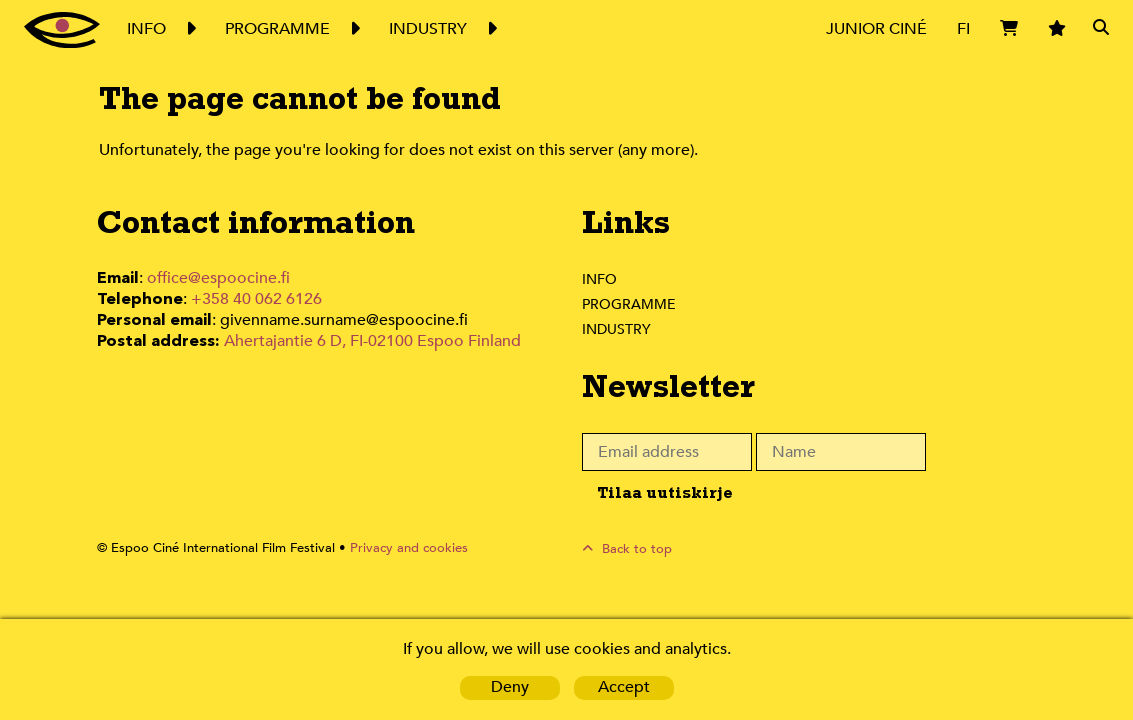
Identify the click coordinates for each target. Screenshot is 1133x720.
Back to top (634, 548)
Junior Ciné (875, 28)
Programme (630, 304)
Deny (509, 687)
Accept (623, 687)
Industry (618, 329)
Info (599, 279)
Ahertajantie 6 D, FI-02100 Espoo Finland (374, 338)
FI (963, 28)
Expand (190, 29)
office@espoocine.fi (224, 278)
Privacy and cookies (398, 548)
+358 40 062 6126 (248, 298)
